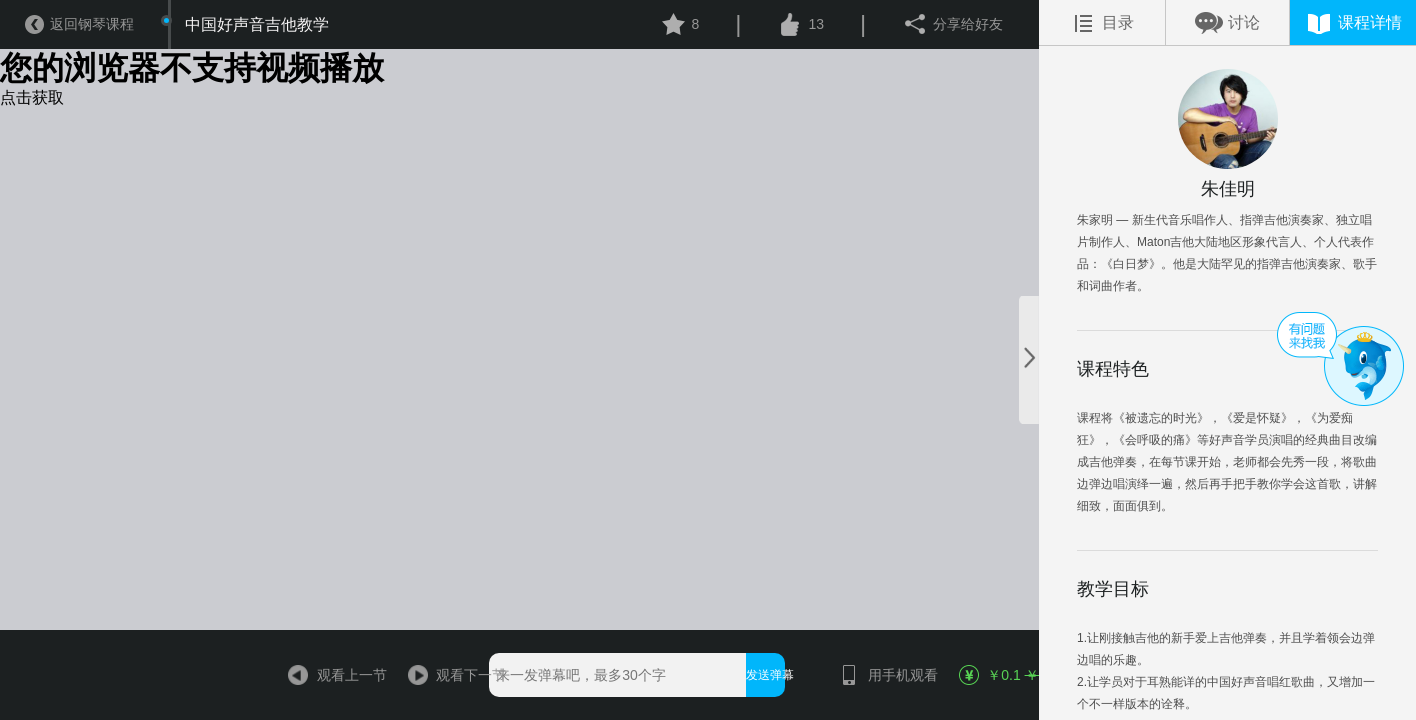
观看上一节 (327, 675)
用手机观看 (878, 675)
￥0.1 (997, 675)
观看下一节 (446, 675)
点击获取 (32, 97)
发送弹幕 (765, 675)
